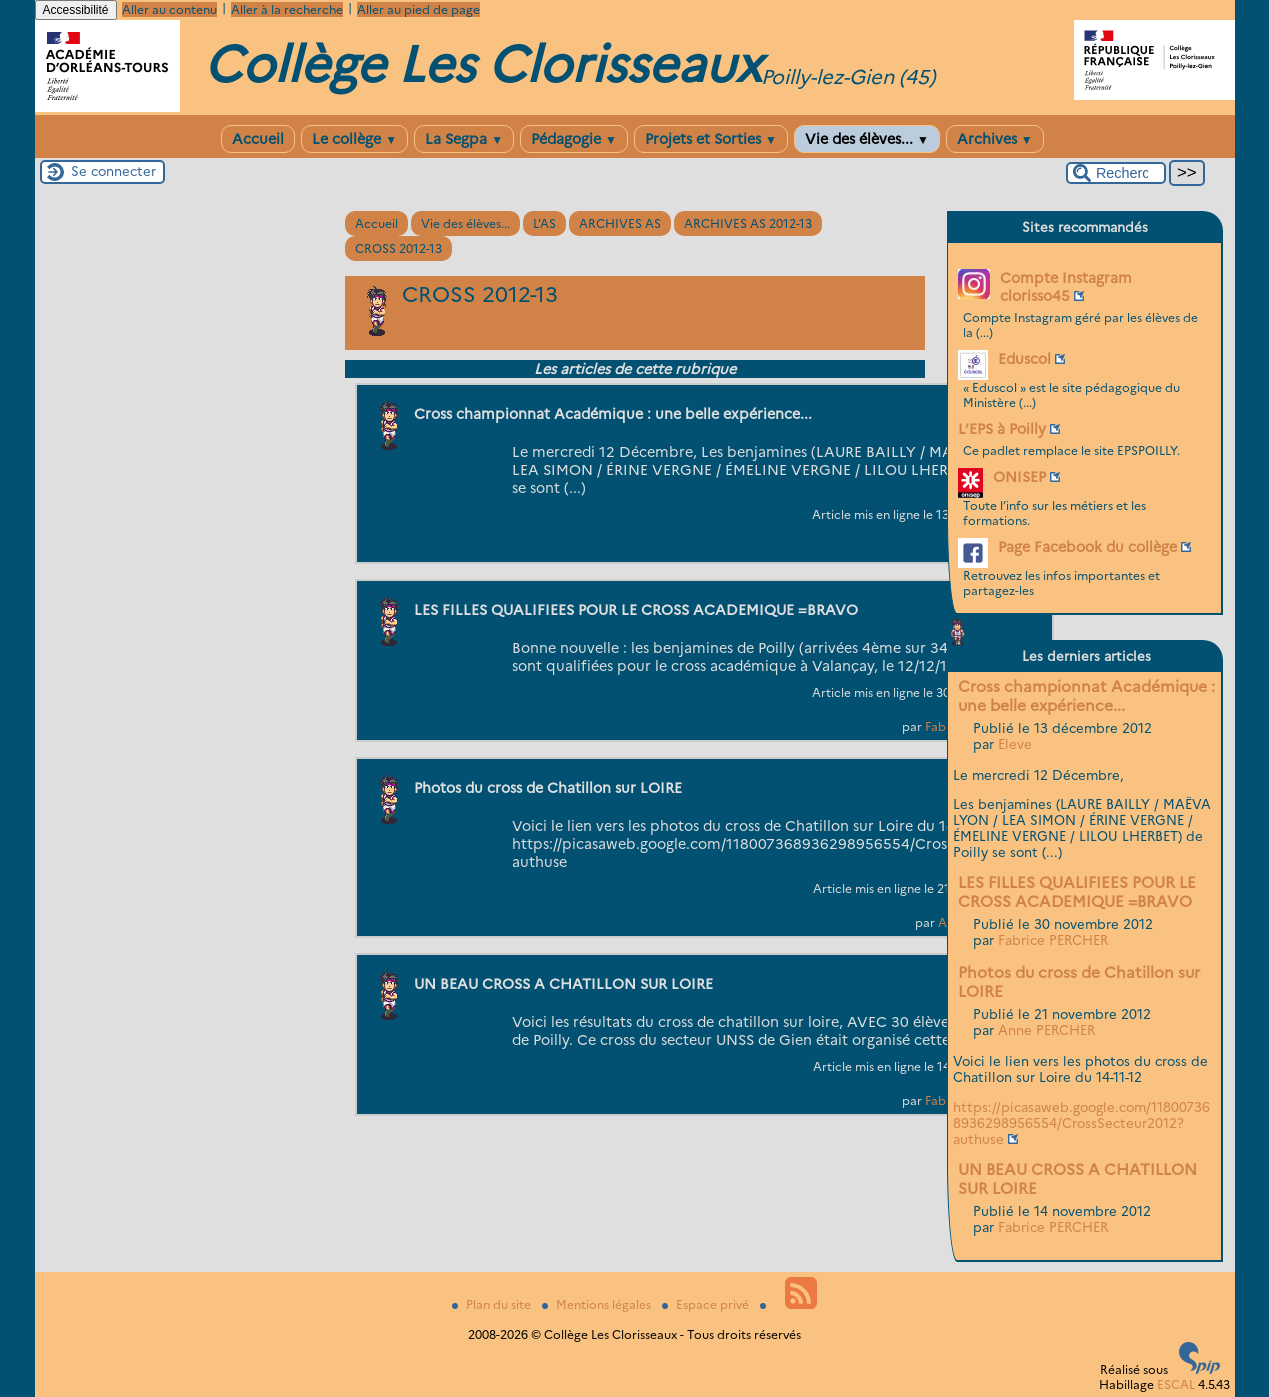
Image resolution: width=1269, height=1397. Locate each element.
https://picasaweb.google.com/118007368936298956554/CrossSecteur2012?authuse (1081, 1123)
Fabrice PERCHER (1053, 940)
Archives (995, 139)
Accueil (258, 139)
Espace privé (707, 1304)
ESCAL (1176, 1384)
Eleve (1015, 744)
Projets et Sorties (711, 139)
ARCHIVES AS (620, 223)
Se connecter (113, 171)
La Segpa (464, 139)
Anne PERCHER (1046, 1030)
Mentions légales (598, 1304)
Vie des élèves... (867, 139)
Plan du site (493, 1304)
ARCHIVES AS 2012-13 (748, 223)
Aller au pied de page (418, 9)
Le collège (354, 139)
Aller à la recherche (287, 9)
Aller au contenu (169, 9)
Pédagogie (574, 139)
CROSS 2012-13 (398, 248)
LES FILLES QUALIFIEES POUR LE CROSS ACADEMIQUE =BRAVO (1077, 892)
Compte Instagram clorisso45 (1066, 287)
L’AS (544, 223)
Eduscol (1024, 359)
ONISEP (1019, 477)
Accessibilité (76, 10)
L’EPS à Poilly (1002, 429)
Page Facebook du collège (1087, 547)
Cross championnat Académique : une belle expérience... (1086, 696)
